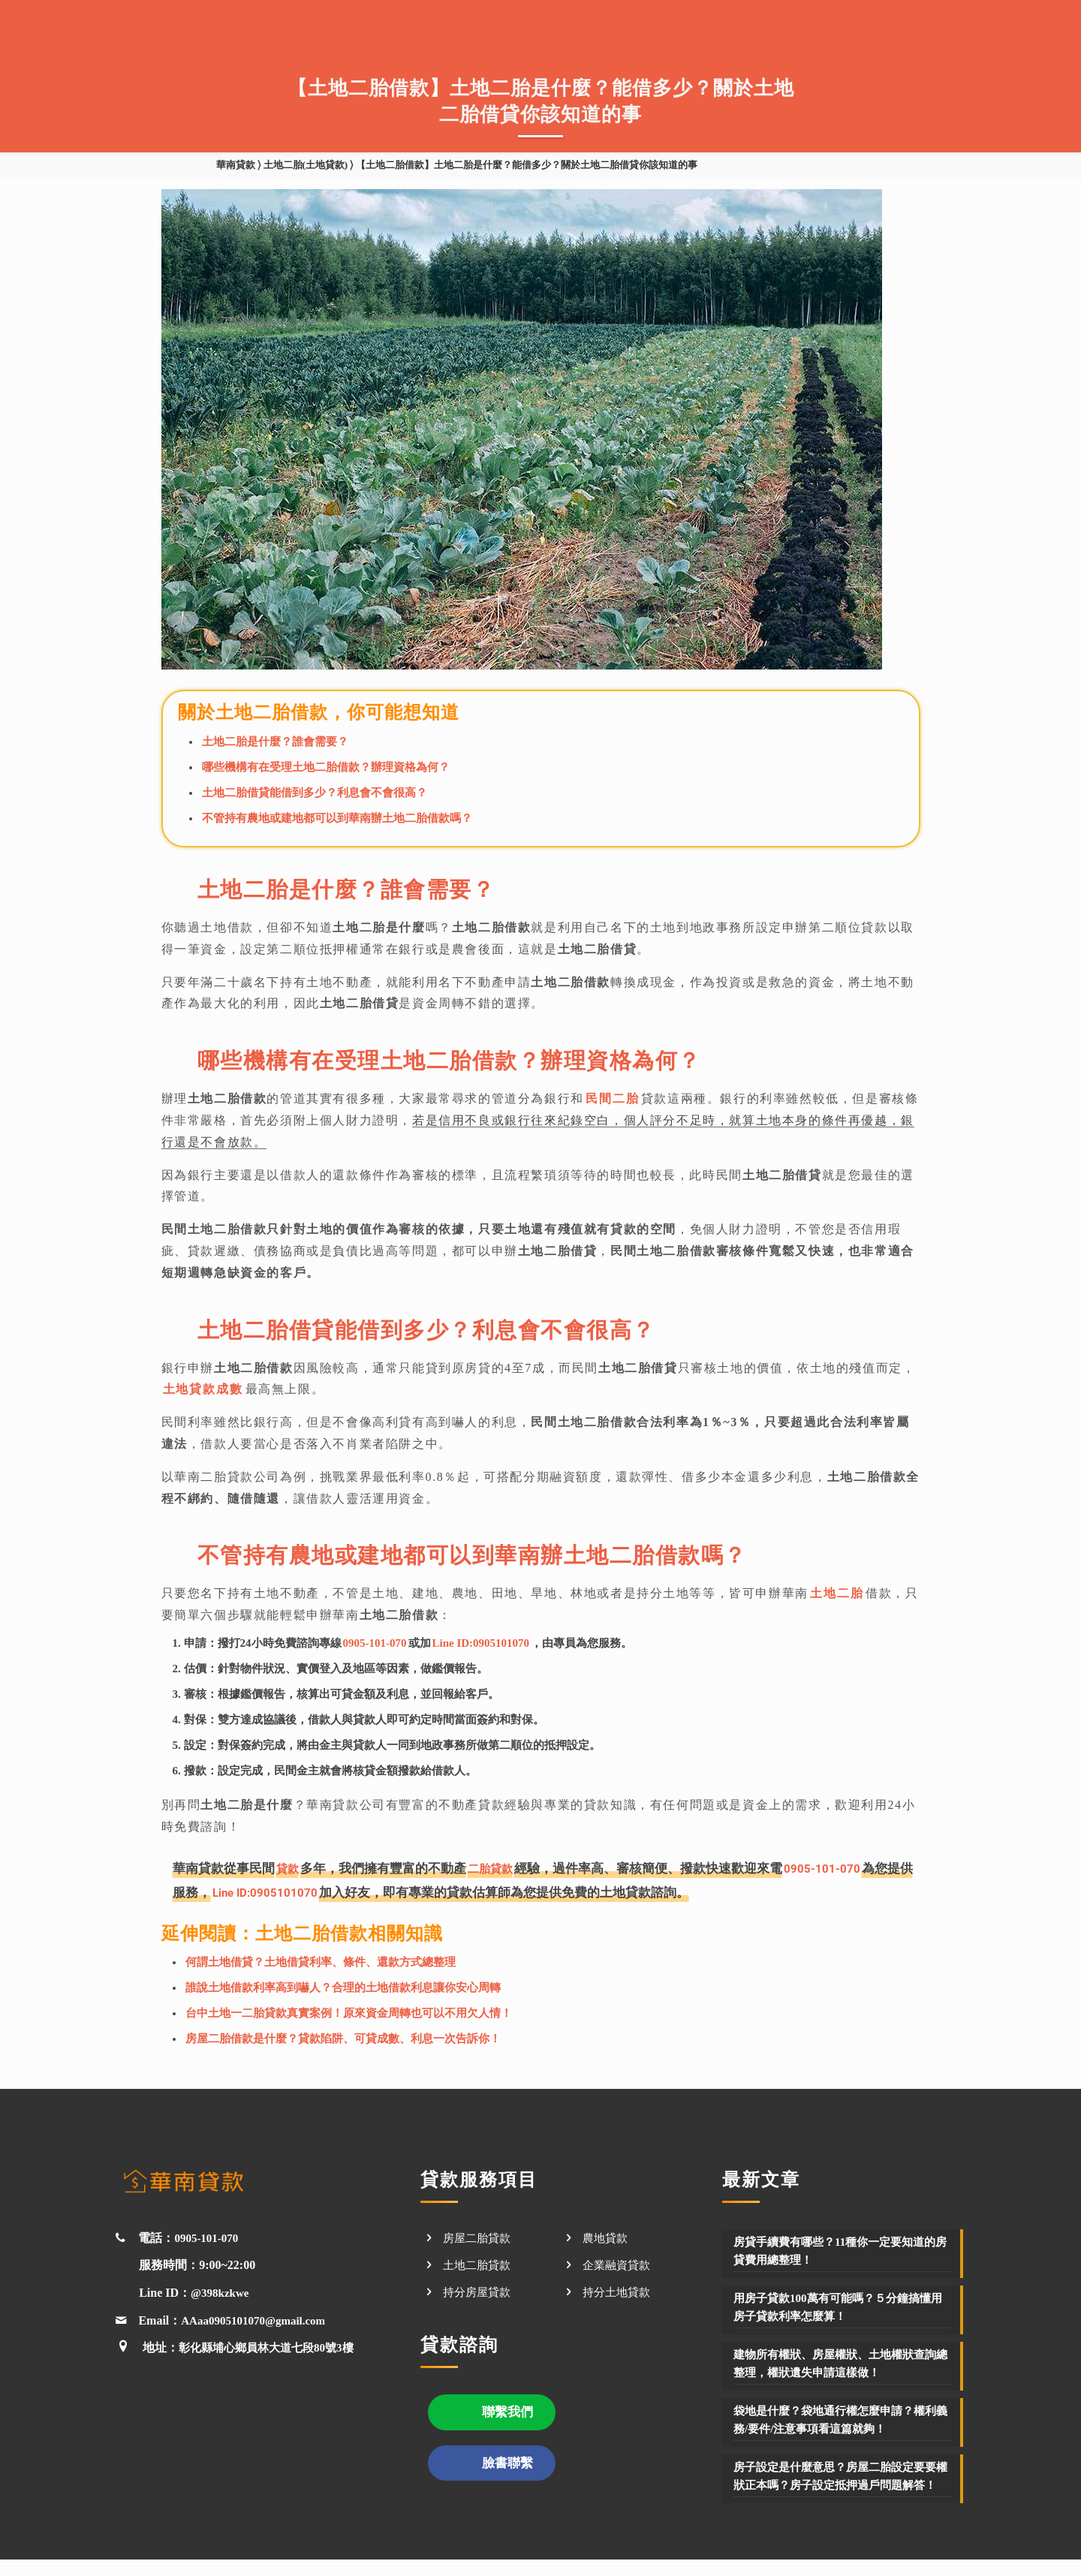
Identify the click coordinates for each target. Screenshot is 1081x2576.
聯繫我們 (507, 2411)
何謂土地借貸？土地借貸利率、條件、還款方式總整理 (320, 1961)
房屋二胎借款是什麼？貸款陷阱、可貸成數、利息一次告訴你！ (343, 2037)
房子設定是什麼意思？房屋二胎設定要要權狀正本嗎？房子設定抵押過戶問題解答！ (841, 2483)
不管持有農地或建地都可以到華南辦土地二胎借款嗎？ (337, 818)
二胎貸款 (496, 1868)
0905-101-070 (375, 1643)
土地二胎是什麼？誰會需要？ (275, 742)
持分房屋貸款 (479, 2290)
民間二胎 (612, 1098)
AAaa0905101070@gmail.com (258, 2319)
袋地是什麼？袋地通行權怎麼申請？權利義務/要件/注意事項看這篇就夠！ (841, 2418)
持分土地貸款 (619, 2290)
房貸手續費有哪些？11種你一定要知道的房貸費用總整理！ (841, 2249)
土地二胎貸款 (479, 2263)
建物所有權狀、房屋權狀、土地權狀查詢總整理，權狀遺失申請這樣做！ (841, 2361)
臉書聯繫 (507, 2464)
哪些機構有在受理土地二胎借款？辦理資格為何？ (326, 767)
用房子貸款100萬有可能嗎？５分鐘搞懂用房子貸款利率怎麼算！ (838, 2305)
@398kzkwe (221, 2291)
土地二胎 (836, 1593)
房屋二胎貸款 (479, 2236)
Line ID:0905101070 (481, 1643)
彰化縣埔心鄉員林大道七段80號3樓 (272, 2346)
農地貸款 (607, 2236)
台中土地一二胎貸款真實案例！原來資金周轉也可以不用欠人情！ (348, 2012)
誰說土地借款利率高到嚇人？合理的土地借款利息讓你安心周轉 (343, 1986)
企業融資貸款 (619, 2263)
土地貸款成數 (202, 1389)
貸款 (289, 1868)
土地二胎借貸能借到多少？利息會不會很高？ (314, 793)
